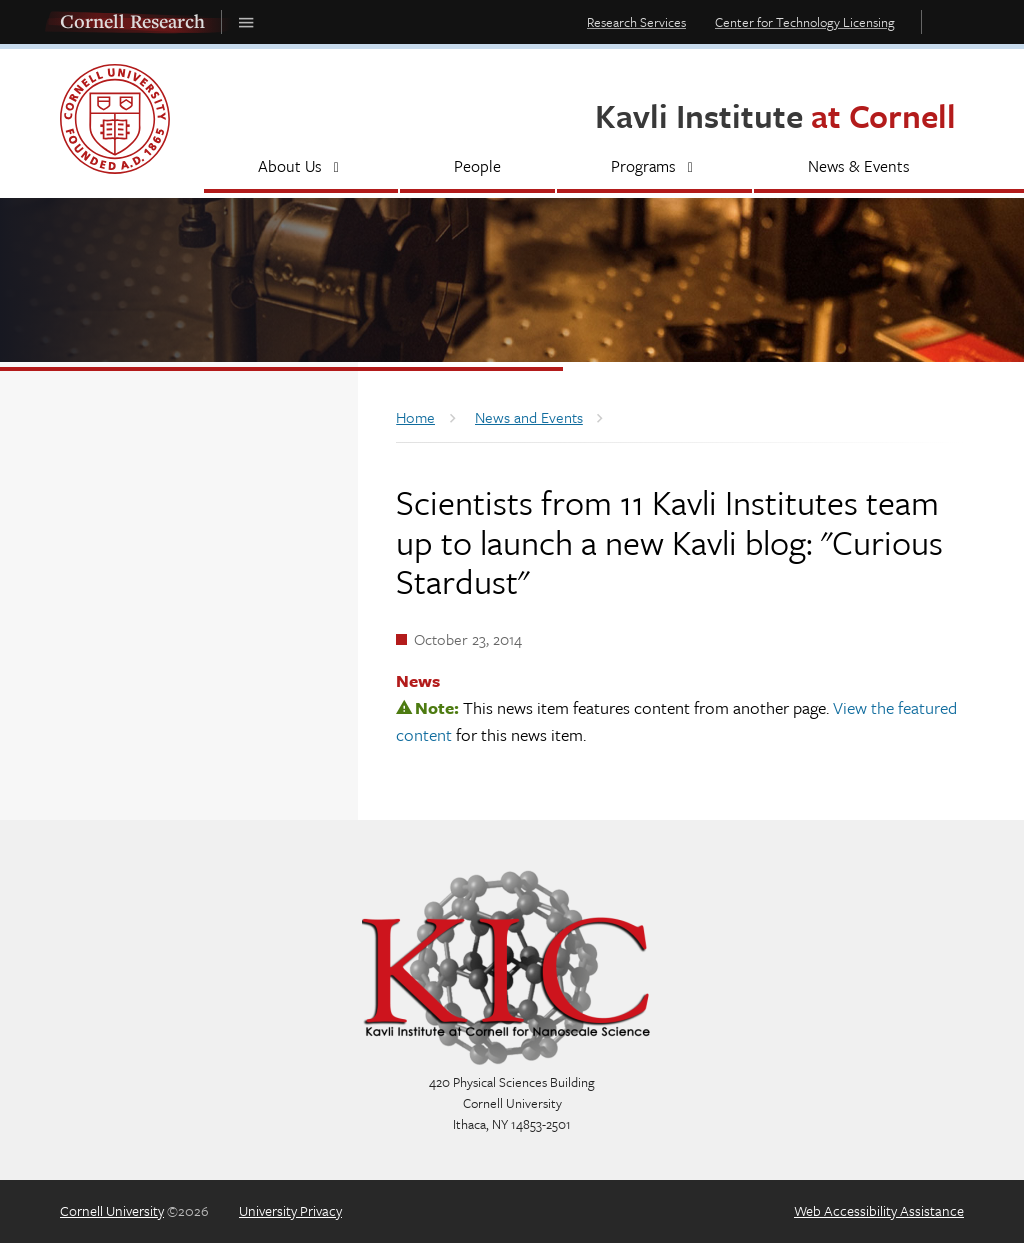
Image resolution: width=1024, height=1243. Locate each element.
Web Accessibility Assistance (879, 1210)
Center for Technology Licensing (805, 22)
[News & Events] (859, 168)
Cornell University (112, 1210)
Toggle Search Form (948, 21)
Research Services (636, 22)
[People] (478, 168)
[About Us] (301, 168)
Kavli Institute (775, 115)
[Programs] (654, 168)
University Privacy (290, 1210)
